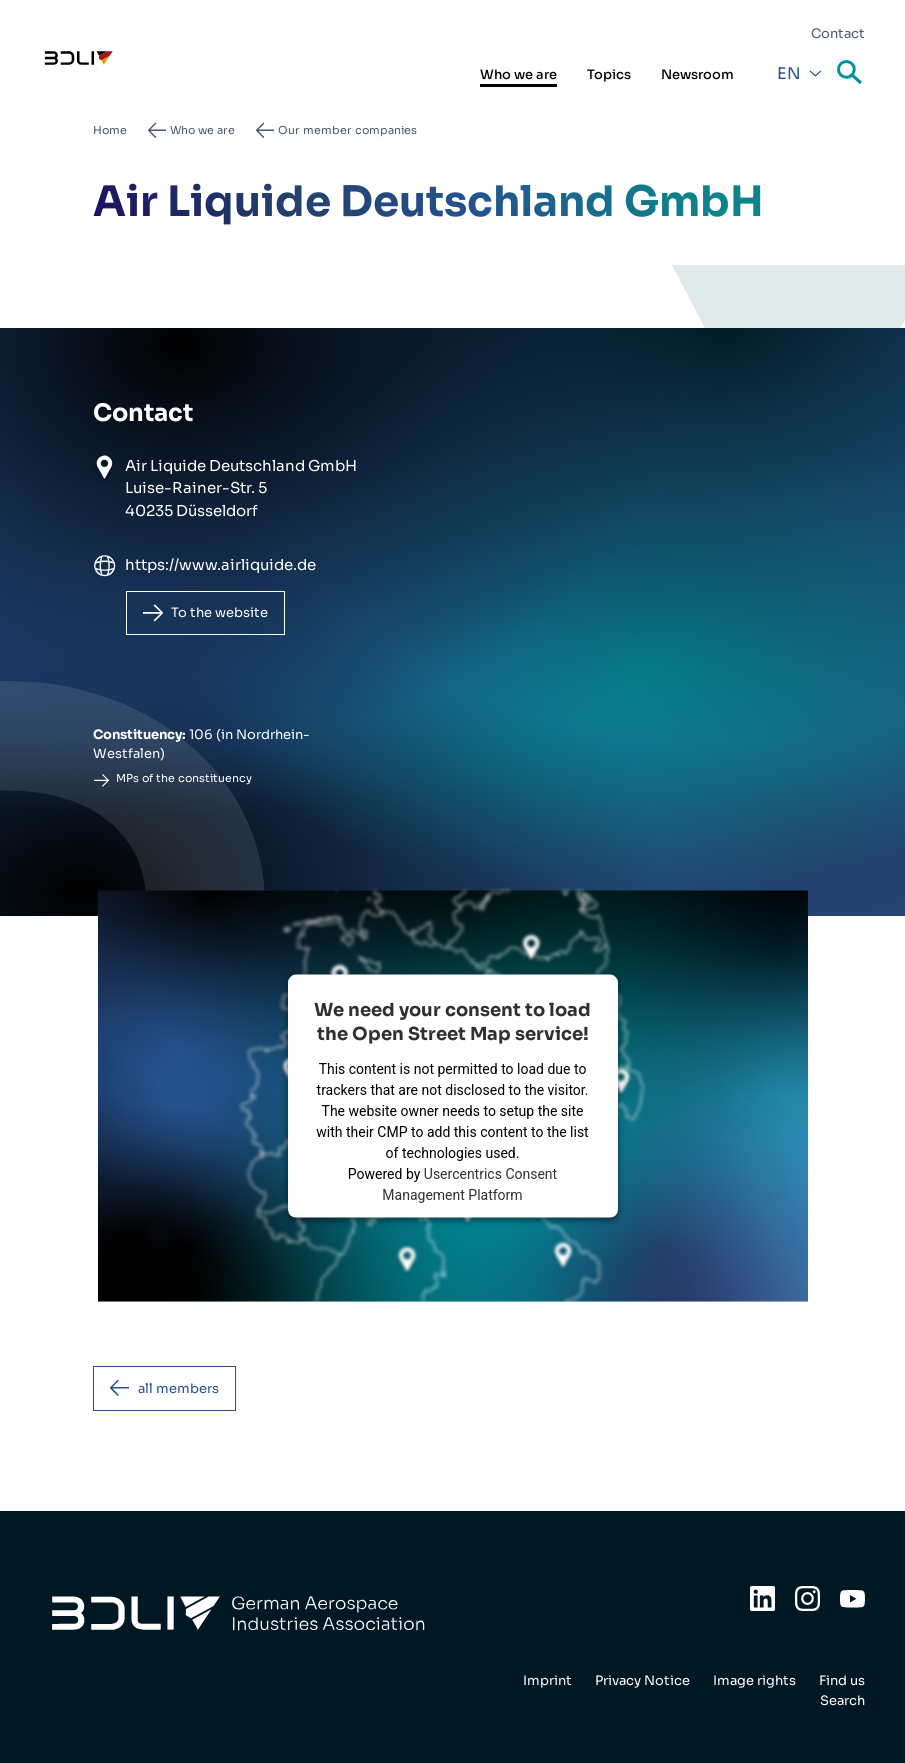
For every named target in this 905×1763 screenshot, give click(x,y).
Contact (838, 33)
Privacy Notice (642, 1680)
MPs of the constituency (184, 778)
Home (110, 130)
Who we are (518, 74)
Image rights (754, 1680)
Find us (842, 1680)
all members (178, 1388)
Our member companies (347, 130)
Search (851, 73)
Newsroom (697, 74)
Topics (609, 74)
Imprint (547, 1680)
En (788, 73)
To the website (219, 612)
